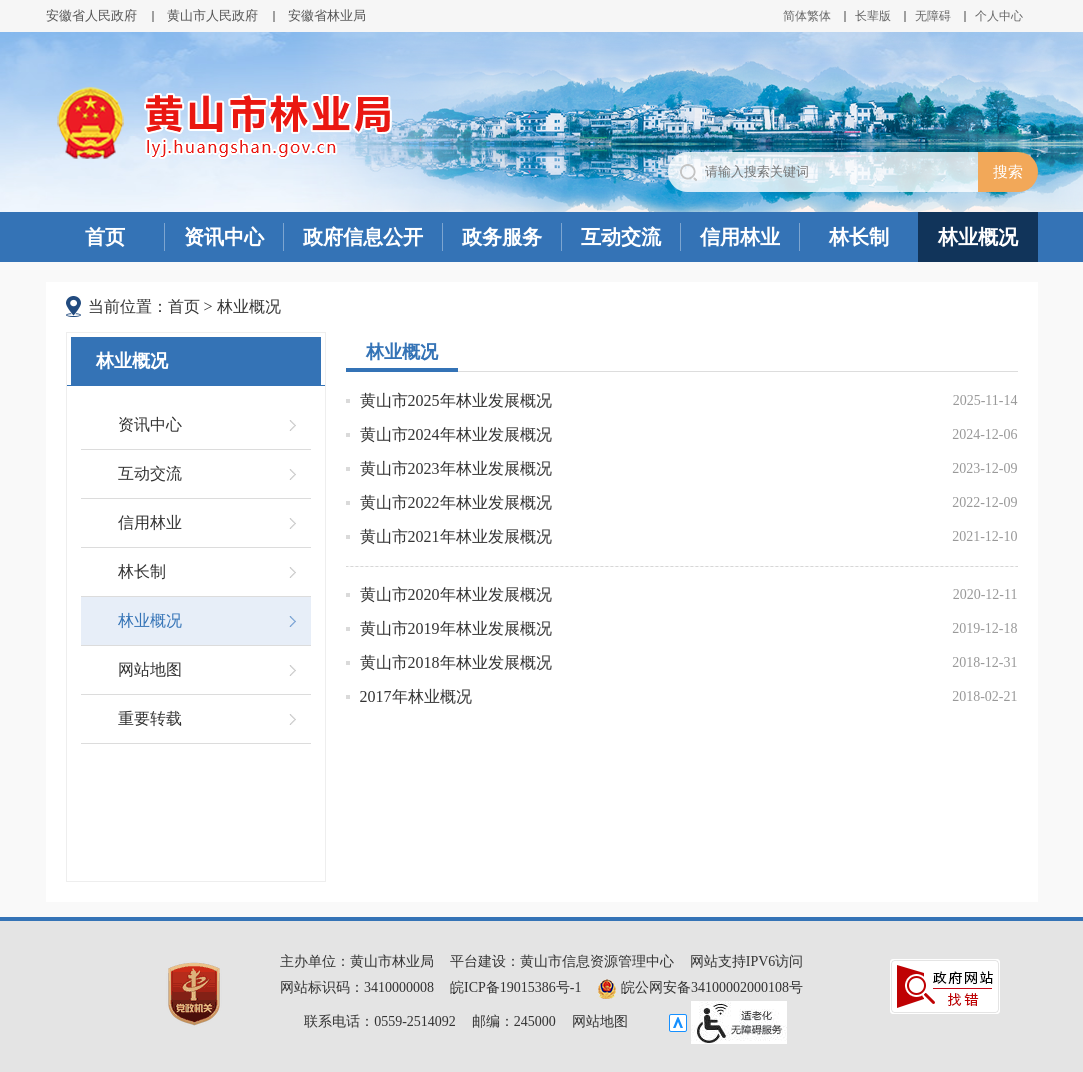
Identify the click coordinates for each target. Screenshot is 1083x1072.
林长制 (859, 237)
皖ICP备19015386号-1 (515, 987)
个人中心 (999, 16)
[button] (873, 16)
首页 (105, 237)
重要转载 (150, 718)
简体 (795, 16)
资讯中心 (224, 237)
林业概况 (978, 237)
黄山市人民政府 (212, 15)
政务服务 (502, 237)
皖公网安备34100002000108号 (700, 987)
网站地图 (150, 669)
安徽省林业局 (327, 15)
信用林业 (740, 237)
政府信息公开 (363, 237)
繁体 (819, 16)
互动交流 (621, 237)
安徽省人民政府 (91, 15)
